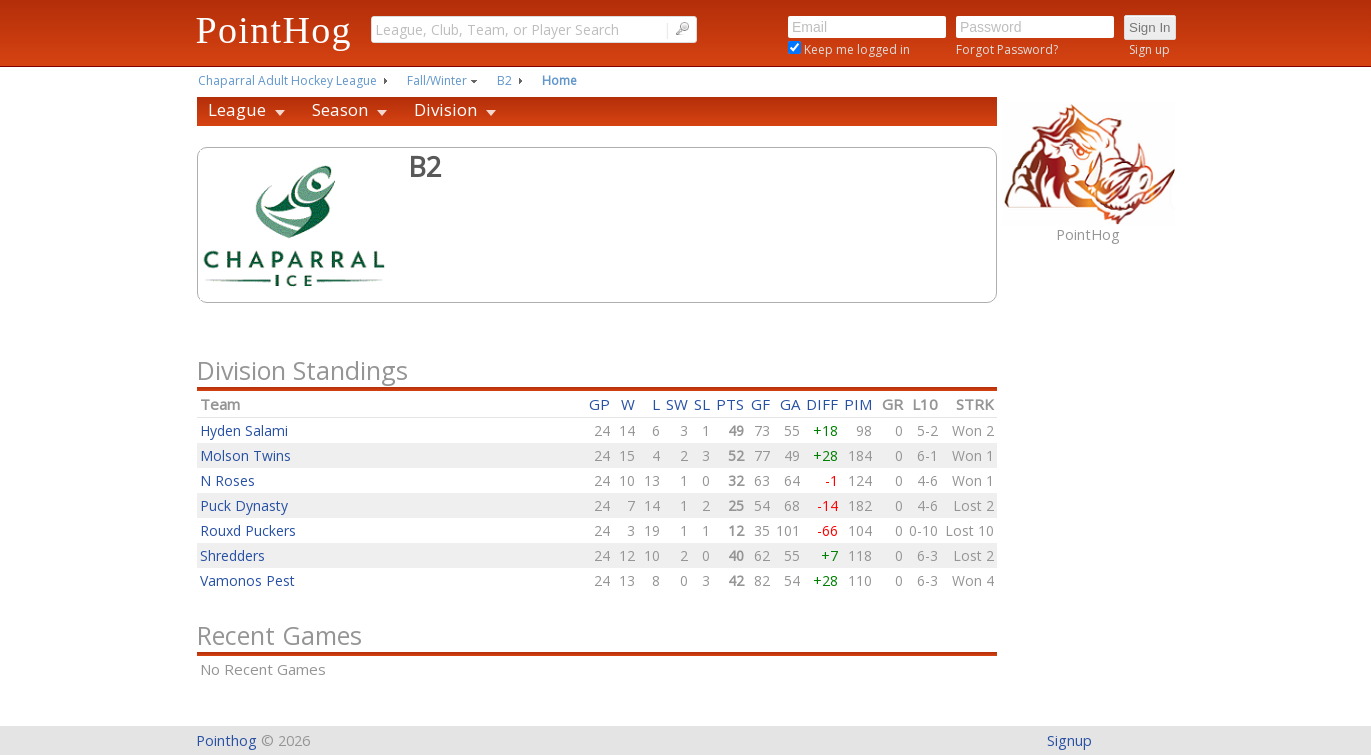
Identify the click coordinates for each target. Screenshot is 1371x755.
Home (559, 80)
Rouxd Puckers (248, 530)
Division (445, 109)
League (237, 109)
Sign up (1149, 49)
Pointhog (226, 740)
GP (599, 404)
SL (702, 404)
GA (790, 404)
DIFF (822, 404)
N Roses (227, 480)
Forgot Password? (1007, 49)
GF (760, 404)
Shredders (232, 555)
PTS (730, 404)
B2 (504, 80)
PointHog (274, 30)
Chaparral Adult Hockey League (287, 80)
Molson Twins (245, 455)
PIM (858, 404)
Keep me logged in (855, 49)
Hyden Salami (244, 430)
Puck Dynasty (244, 505)
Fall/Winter (437, 80)
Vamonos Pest (247, 580)
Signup (1069, 740)
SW (677, 404)
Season (340, 109)
